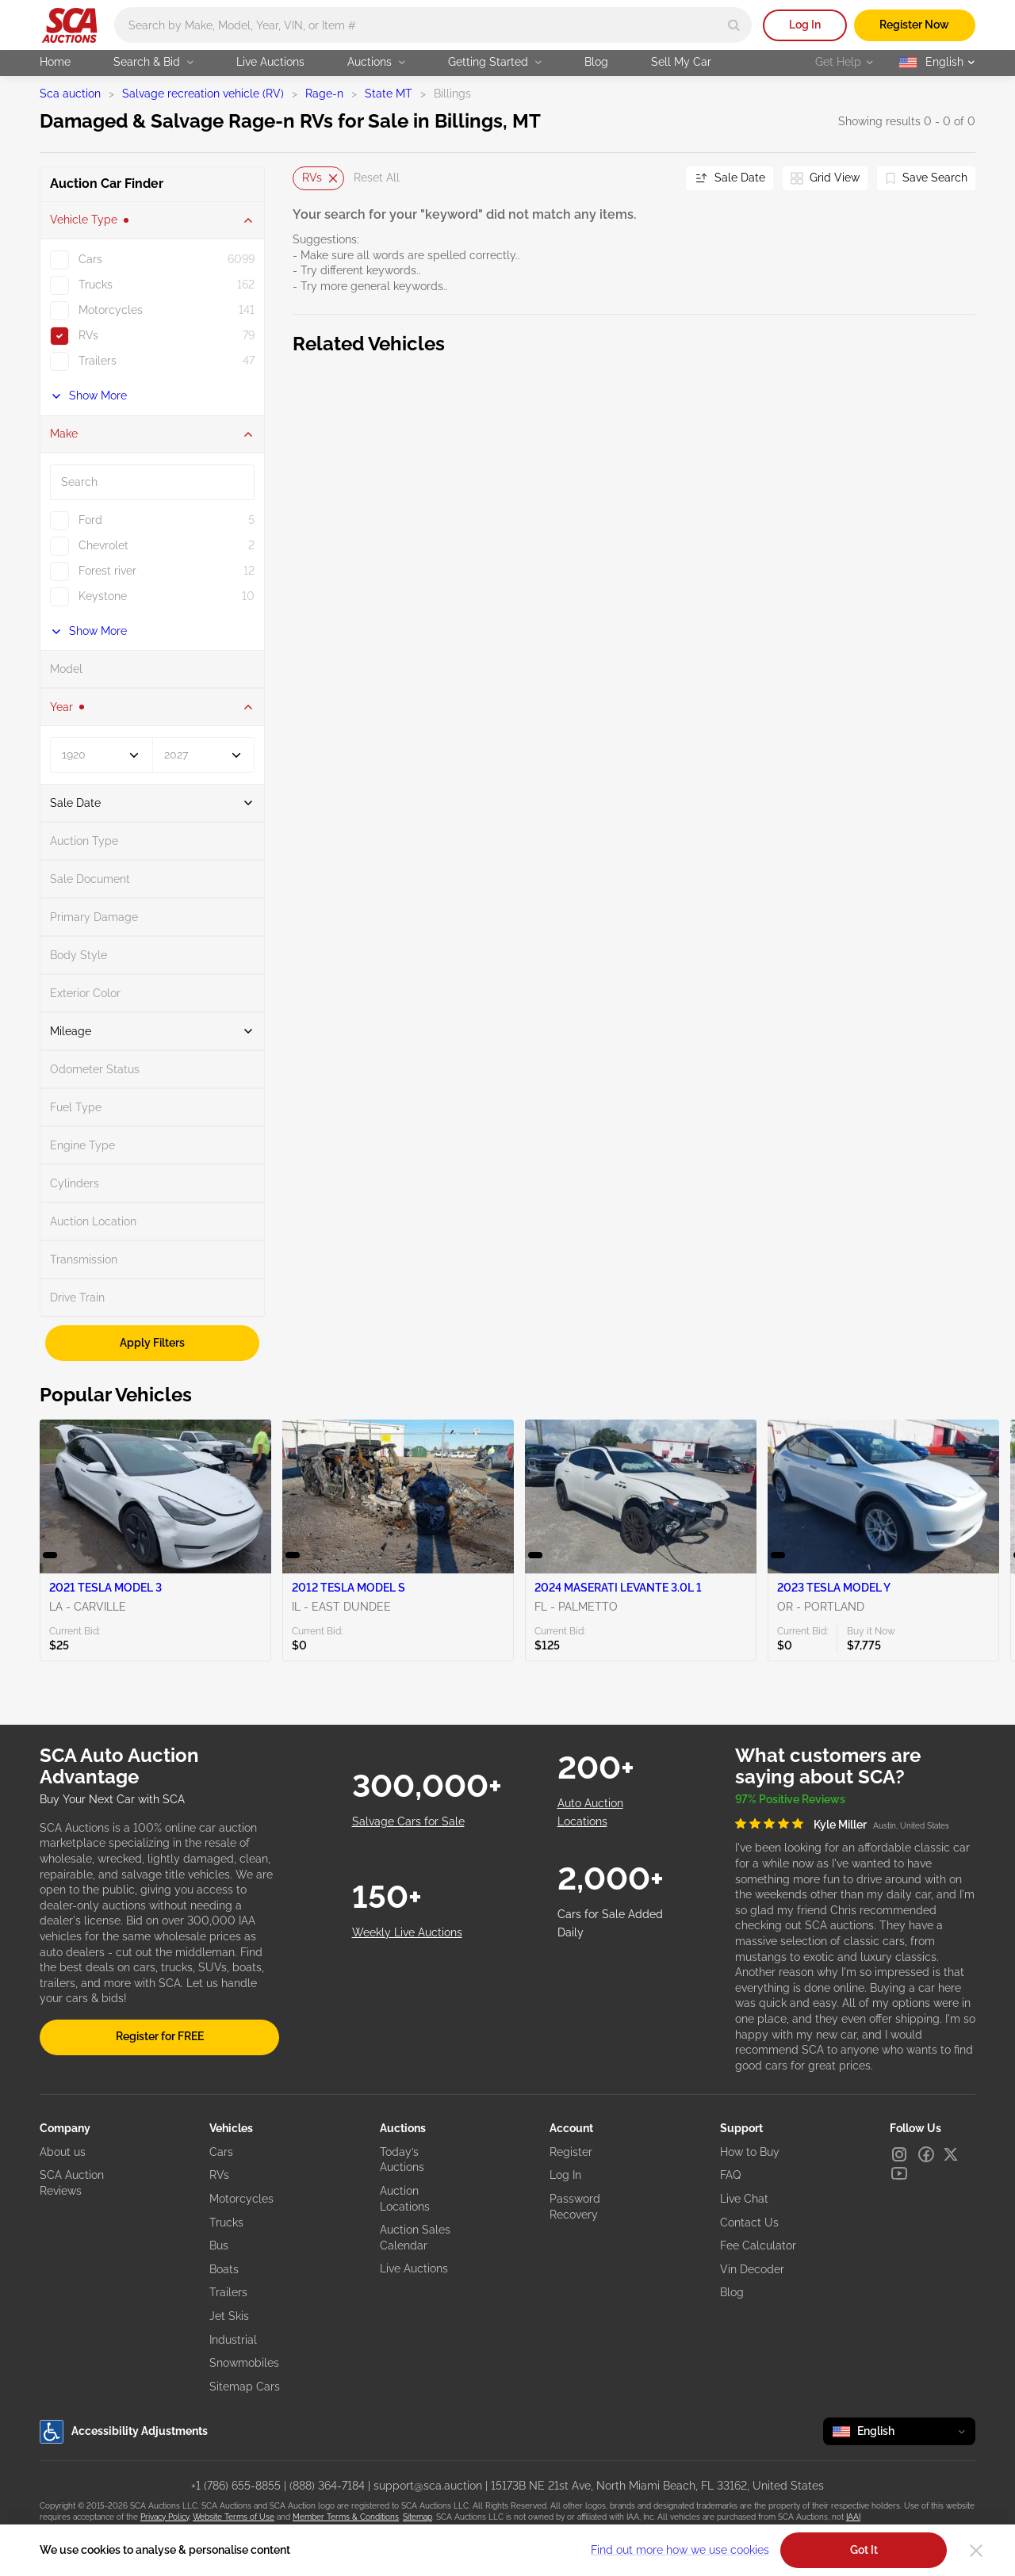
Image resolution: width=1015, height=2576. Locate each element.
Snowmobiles (244, 2362)
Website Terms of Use (233, 2517)
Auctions (376, 61)
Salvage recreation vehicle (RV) (203, 93)
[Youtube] (899, 2173)
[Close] (976, 2551)
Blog (596, 61)
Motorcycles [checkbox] (111, 310)
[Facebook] (926, 2154)
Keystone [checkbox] (103, 596)
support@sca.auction (427, 2485)
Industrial (233, 2339)
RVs (219, 2175)
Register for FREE (160, 2036)
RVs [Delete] (320, 177)
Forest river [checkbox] (107, 570)
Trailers (228, 2292)
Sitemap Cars (244, 2386)
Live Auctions (270, 61)
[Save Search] (926, 178)
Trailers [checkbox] (98, 360)
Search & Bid (153, 61)
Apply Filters (152, 1342)
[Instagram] (899, 2154)
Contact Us (749, 2222)
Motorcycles (241, 2198)
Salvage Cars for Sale (408, 1821)
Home (55, 61)
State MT (388, 93)
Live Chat (744, 2198)
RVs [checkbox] (88, 335)
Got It (864, 2550)
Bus (218, 2245)
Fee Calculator (758, 2245)
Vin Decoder (752, 2269)
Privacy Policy (164, 2517)
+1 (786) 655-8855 (236, 2485)
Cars (221, 2152)
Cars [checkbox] (90, 259)
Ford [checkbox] (90, 520)
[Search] (733, 25)
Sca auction (70, 93)
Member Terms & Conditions (346, 2517)
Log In (805, 24)
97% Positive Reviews (790, 1799)
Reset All (377, 177)
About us (63, 2152)
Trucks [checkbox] (96, 284)
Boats (224, 2269)
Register (571, 2152)
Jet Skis (229, 2316)
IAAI (853, 2517)
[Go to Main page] (69, 25)
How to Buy (749, 2152)
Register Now (914, 24)
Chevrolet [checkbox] (103, 545)
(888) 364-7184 (327, 2485)
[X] (951, 2154)
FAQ (730, 2175)
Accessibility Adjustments (124, 2432)
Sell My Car (681, 61)
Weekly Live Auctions (407, 1932)
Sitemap (417, 2517)
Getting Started (495, 61)
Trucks (226, 2222)
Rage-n (324, 93)
